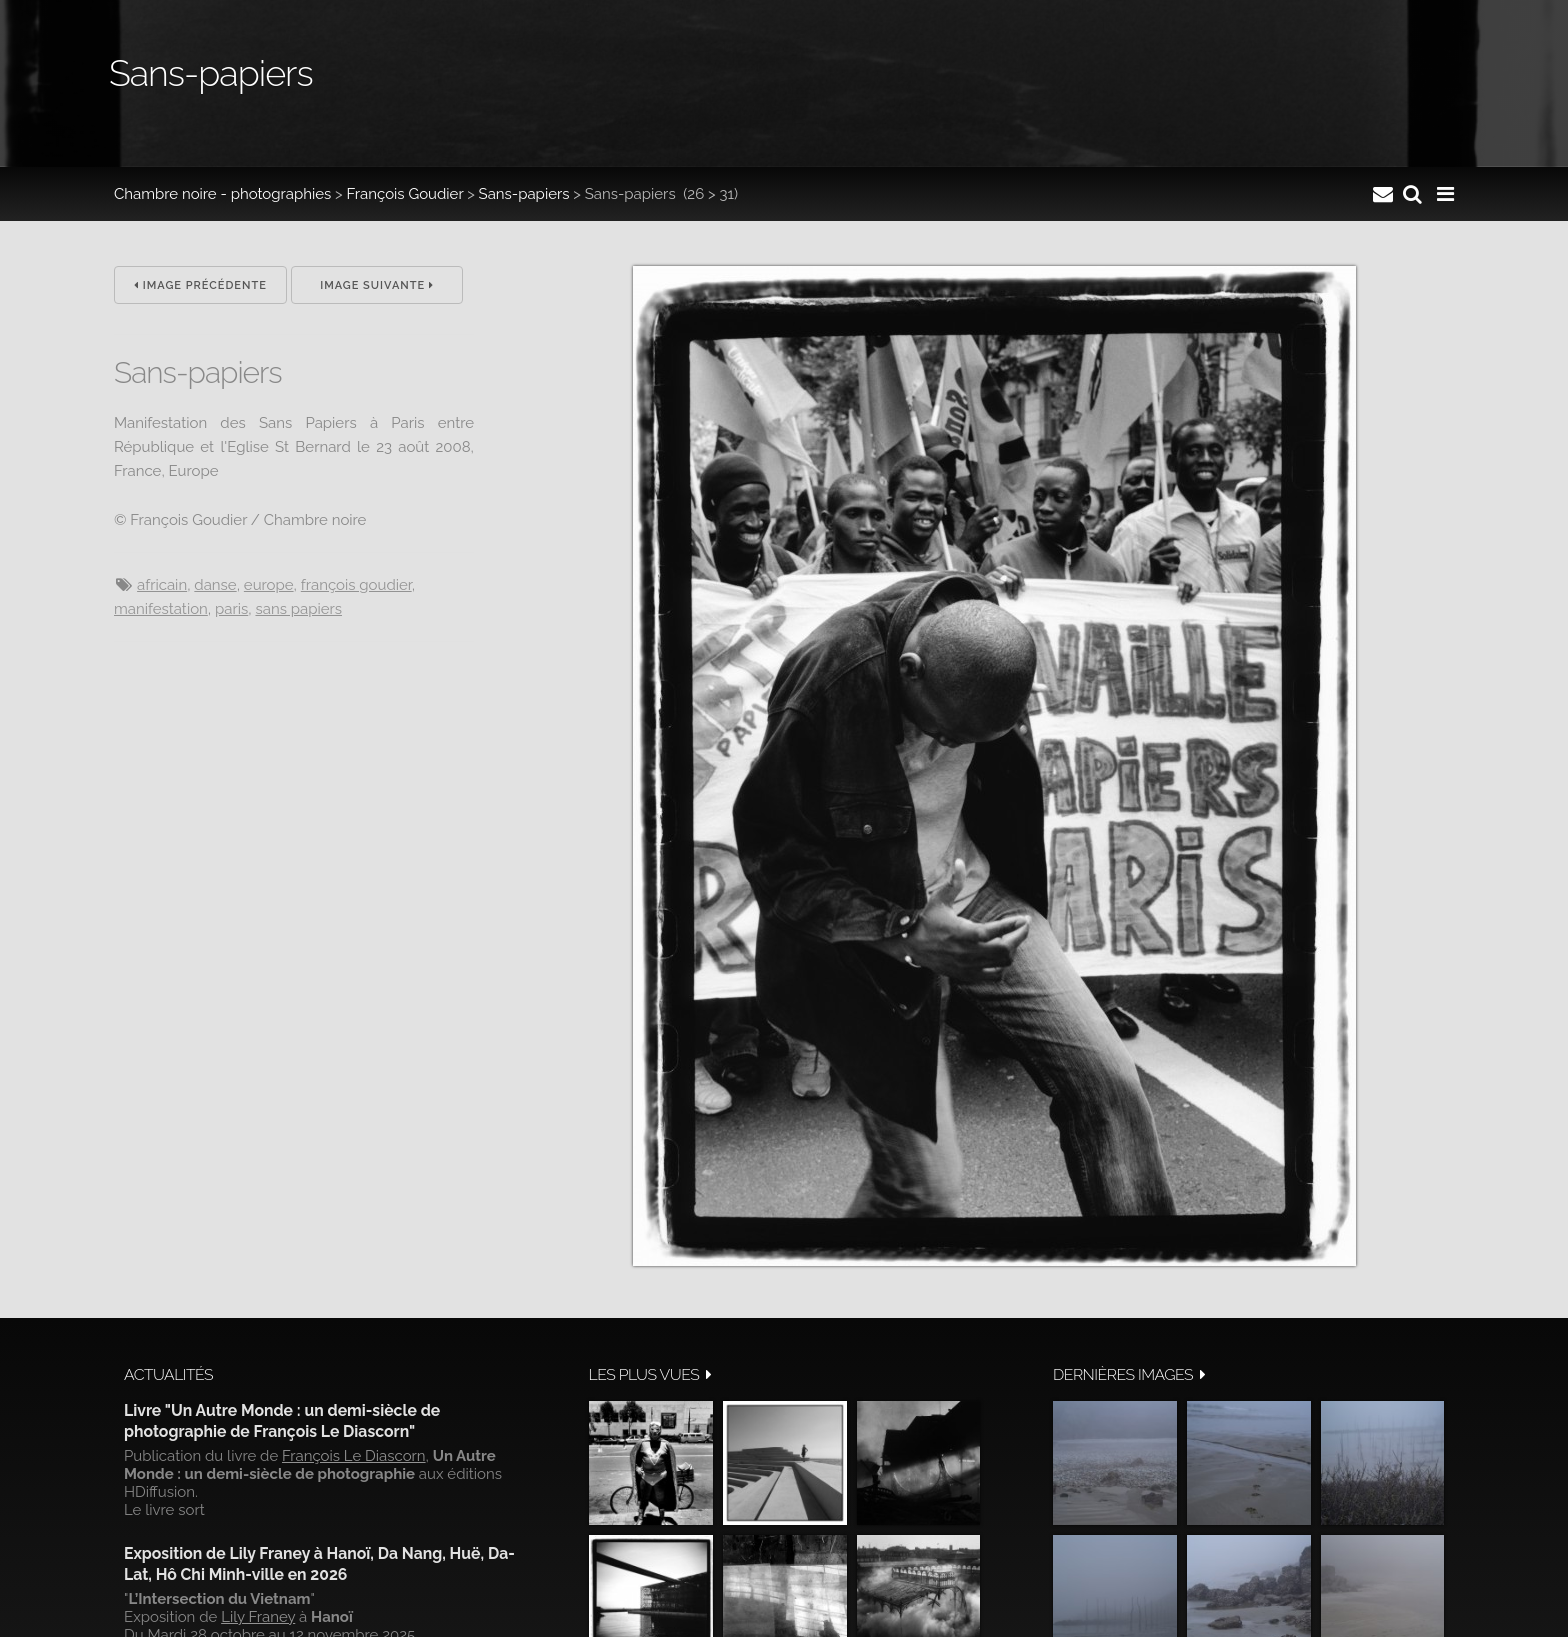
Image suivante (377, 285)
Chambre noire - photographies (222, 194)
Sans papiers (298, 609)
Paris (231, 609)
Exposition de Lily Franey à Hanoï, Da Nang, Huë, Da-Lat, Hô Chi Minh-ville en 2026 (319, 1563)
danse (215, 585)
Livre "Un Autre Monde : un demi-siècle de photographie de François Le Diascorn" (282, 1420)
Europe (269, 585)
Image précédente (200, 285)
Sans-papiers (524, 194)
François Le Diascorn (354, 1456)
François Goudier (405, 194)
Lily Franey (258, 1617)
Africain (162, 585)
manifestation (161, 609)
